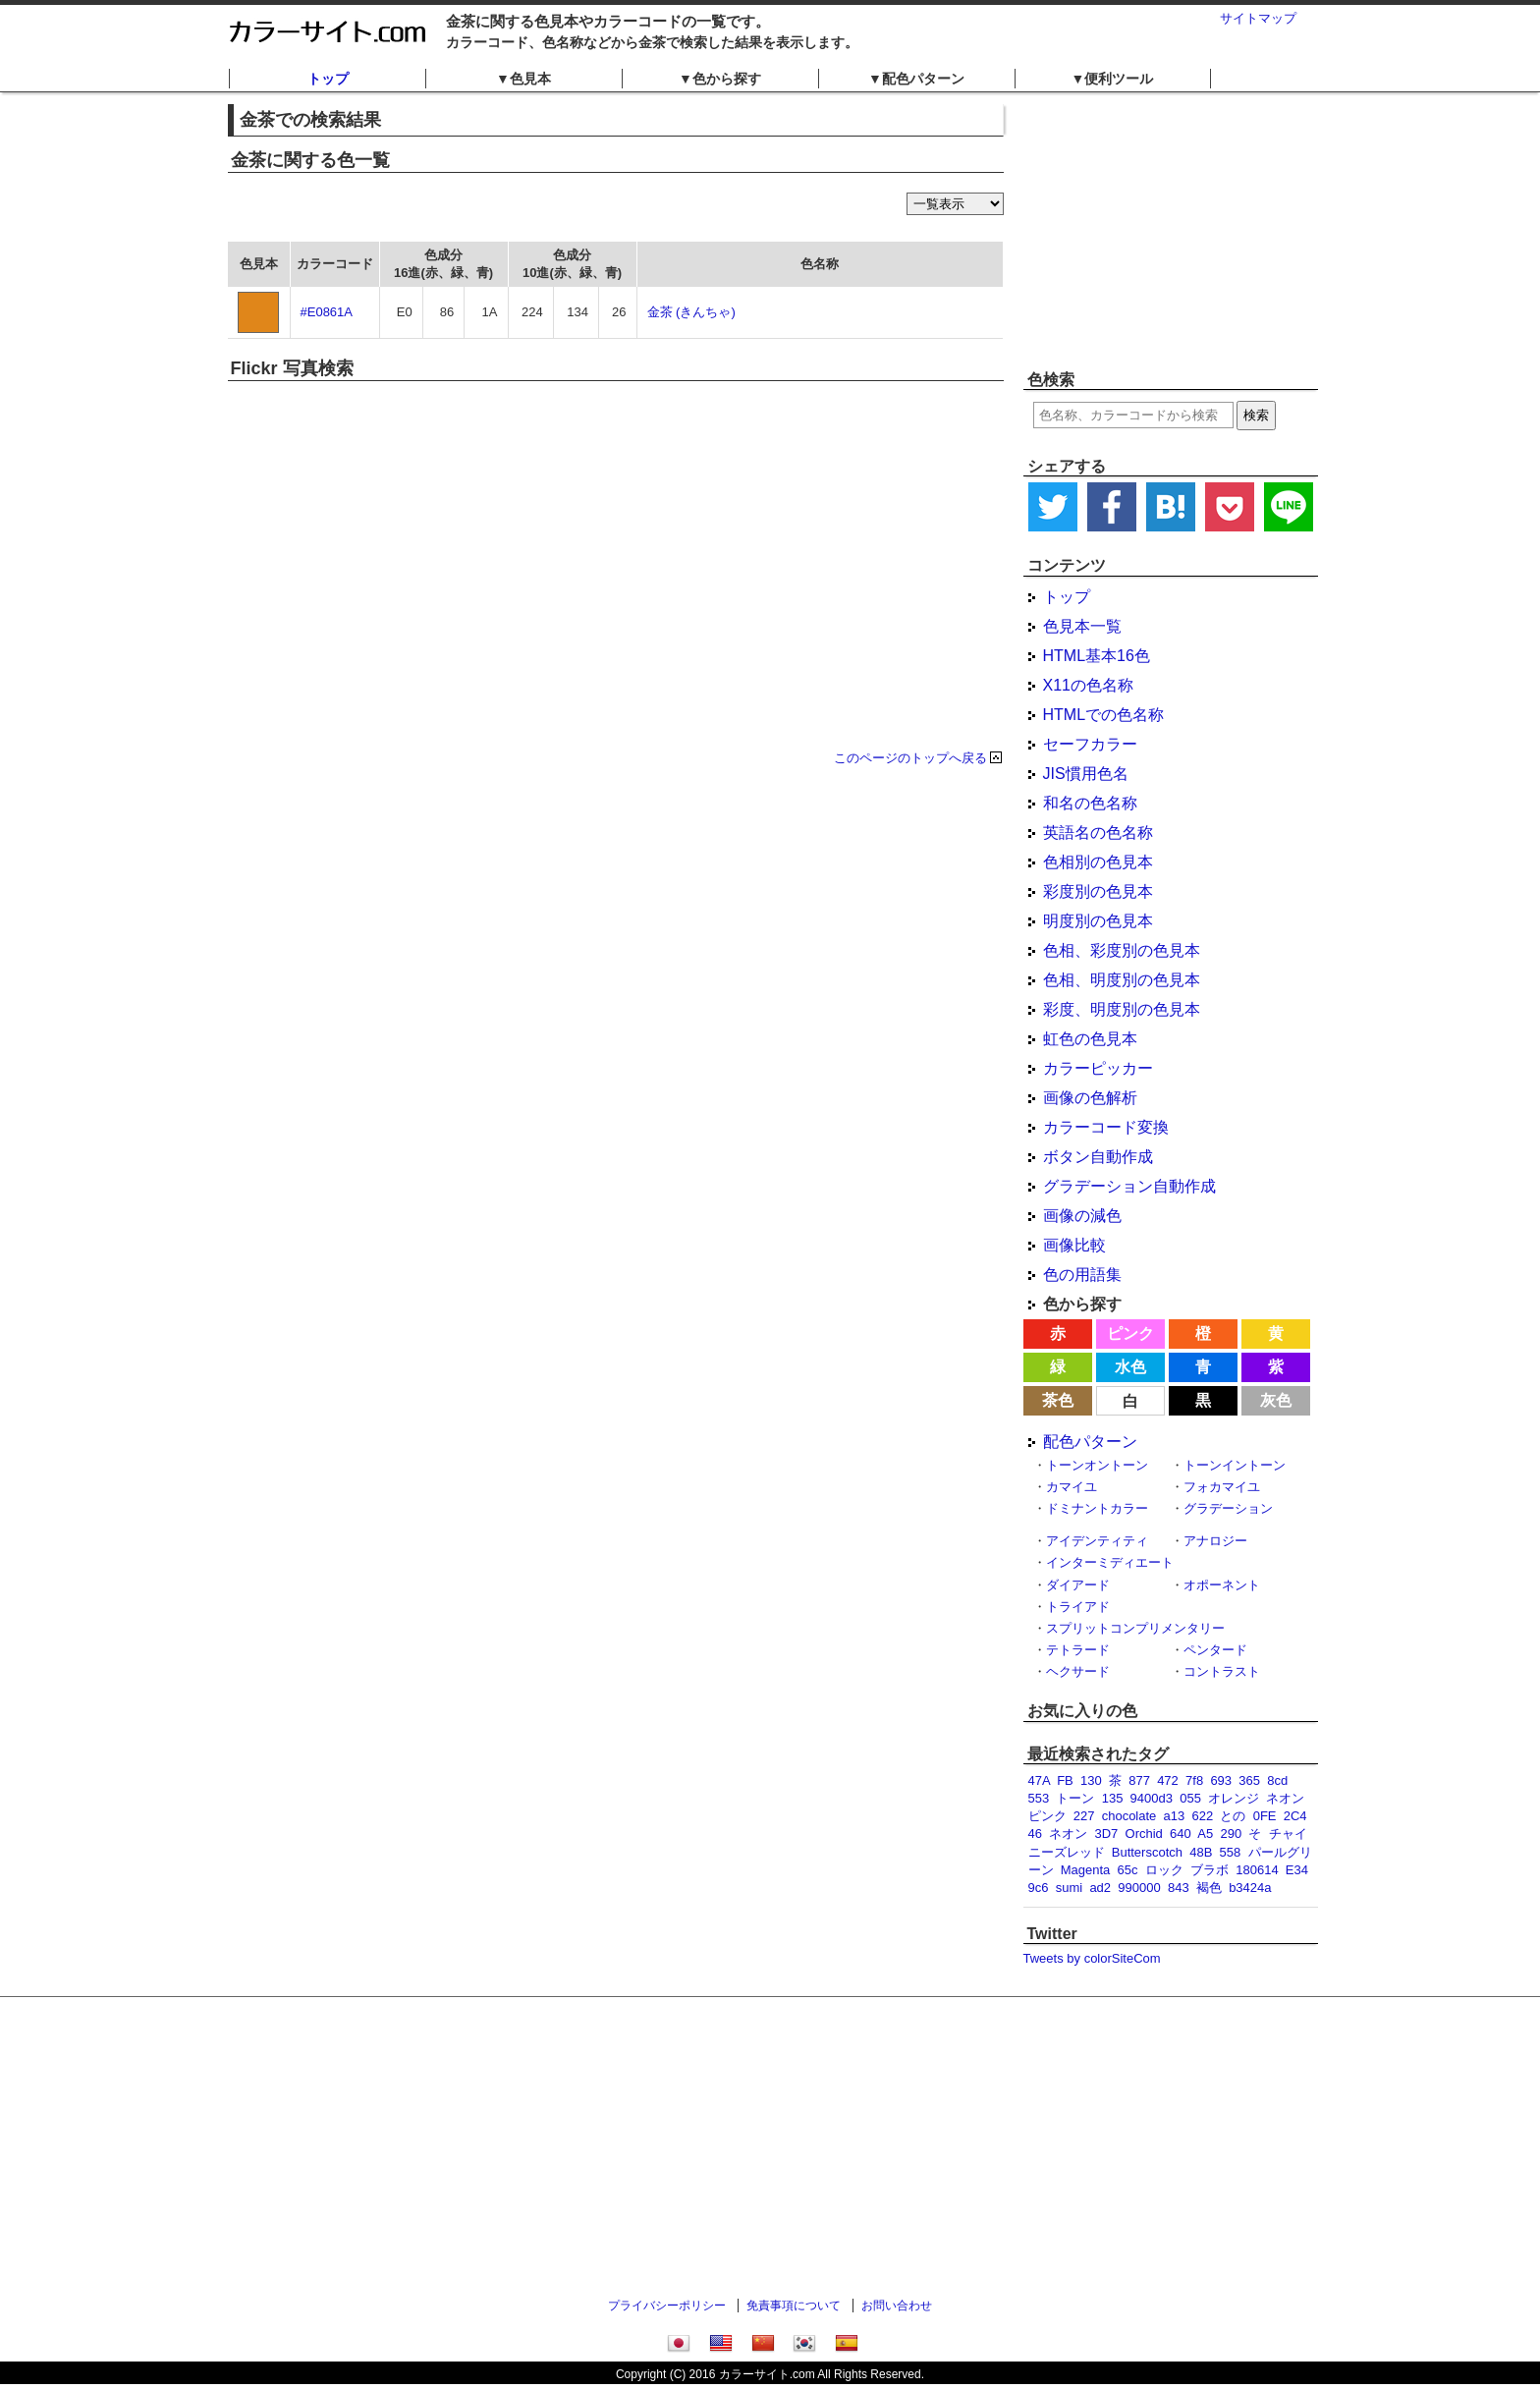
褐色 (1209, 1887)
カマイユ (1071, 1486)
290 (1230, 1833)
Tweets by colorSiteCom (1092, 1958)
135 (1113, 1798)
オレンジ (1233, 1798)
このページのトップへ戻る (910, 757)
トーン (1075, 1798)
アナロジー (1215, 1540)
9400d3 (1151, 1798)
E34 (1297, 1869)
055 (1190, 1798)
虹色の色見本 (1090, 1038)
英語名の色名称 (1098, 832)
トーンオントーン (1097, 1465)
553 (1039, 1798)
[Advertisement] (1170, 231)
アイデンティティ (1097, 1540)
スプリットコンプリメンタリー (1135, 1628)
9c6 (1038, 1887)
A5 (1205, 1833)
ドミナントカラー (1097, 1508)
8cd (1277, 1780)
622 (1203, 1815)
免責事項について (793, 2305)
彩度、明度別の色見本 (1121, 1009)
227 (1084, 1815)
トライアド (1078, 1606)
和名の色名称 (1090, 803)
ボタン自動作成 (1098, 1156)
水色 (1130, 1367)
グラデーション (1228, 1508)
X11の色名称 (1088, 685)
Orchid (1144, 1833)
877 (1139, 1780)
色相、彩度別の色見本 (1121, 950)
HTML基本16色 (1096, 655)
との (1232, 1815)
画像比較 (1074, 1245)
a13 (1174, 1815)
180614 (1257, 1869)
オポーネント (1221, 1585)
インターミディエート (1110, 1562)
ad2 (1100, 1887)
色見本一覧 (1082, 626)
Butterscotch (1147, 1852)
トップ (328, 78)
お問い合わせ (896, 2305)
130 (1091, 1780)
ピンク (1130, 1333)
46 (1035, 1833)
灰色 (1276, 1400)
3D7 (1106, 1833)
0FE (1265, 1815)
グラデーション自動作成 (1129, 1186)
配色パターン (1090, 1441)
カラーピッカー (1098, 1068)
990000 (1139, 1887)
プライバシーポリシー (667, 2305)
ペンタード (1215, 1649)
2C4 (1295, 1815)
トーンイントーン (1234, 1465)
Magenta (1086, 1869)
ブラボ (1209, 1869)
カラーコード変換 (1106, 1127)
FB (1065, 1780)
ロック (1164, 1869)
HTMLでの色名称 (1104, 714)
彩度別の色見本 (1098, 891)
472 (1168, 1780)
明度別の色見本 (1098, 921)
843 (1178, 1887)
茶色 (1057, 1400)
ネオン (1068, 1833)
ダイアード (1078, 1585)
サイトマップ (1258, 18)
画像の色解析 (1090, 1097)
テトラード (1078, 1649)
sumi (1069, 1887)
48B (1200, 1852)
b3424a (1250, 1887)
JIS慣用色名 (1085, 773)
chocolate (1129, 1815)
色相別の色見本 (1098, 862)
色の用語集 (1082, 1274)
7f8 (1194, 1780)
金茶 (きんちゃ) (691, 312)
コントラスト (1221, 1671)
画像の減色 (1082, 1215)
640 (1180, 1833)
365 (1249, 1780)
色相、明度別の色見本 (1121, 980)
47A (1039, 1780)
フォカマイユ (1221, 1486)
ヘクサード (1078, 1671)
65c (1128, 1869)
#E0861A (327, 312)
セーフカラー (1090, 744)
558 (1230, 1852)
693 (1221, 1780)
